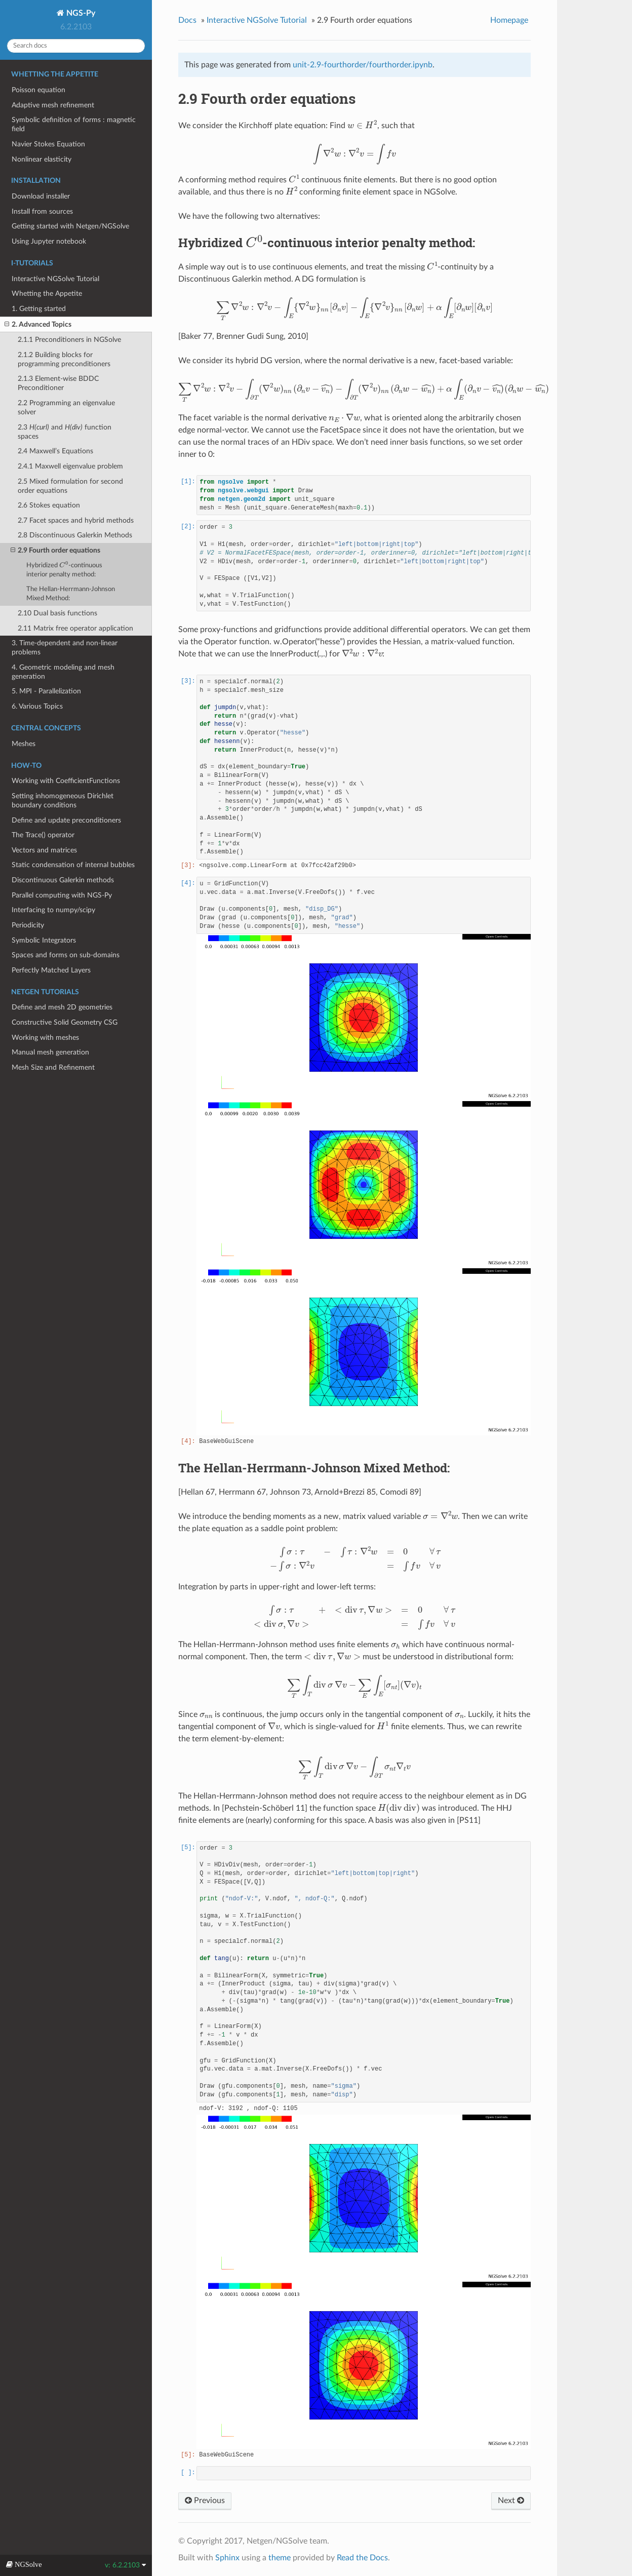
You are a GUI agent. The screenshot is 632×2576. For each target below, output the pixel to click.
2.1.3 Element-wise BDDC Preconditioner (58, 383)
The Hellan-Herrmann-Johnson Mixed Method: (70, 594)
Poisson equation (38, 90)
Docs (187, 20)
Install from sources (42, 211)
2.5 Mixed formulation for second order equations (70, 486)
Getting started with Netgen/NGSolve (70, 226)
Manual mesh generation (50, 1052)
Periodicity (28, 925)
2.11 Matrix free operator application (75, 628)
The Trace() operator (43, 835)
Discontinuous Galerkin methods (63, 880)
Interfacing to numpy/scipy (53, 910)
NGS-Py (79, 13)
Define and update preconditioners (66, 820)
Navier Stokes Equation (48, 144)
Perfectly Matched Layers (51, 970)
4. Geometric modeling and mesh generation (63, 671)
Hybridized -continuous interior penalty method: (64, 569)
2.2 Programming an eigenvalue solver (66, 407)
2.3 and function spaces (64, 431)
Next (511, 2500)
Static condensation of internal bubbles (73, 865)
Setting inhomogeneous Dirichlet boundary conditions (62, 800)
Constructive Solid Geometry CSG (64, 1022)
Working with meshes (45, 1037)
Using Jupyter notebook (49, 241)
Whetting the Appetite (47, 293)
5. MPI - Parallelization (46, 691)
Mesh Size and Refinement (53, 1067)
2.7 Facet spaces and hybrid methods (76, 520)
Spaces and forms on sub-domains (66, 955)
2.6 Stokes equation (49, 505)
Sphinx (227, 2558)
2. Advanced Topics (38, 324)
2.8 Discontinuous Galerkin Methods (75, 535)
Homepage (509, 20)
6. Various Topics (37, 706)
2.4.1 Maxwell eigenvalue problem (70, 466)
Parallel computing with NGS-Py (62, 895)
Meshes (23, 744)
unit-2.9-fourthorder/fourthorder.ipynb (362, 65)
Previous (205, 2500)
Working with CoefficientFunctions (66, 781)
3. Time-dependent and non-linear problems (64, 647)
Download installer (41, 196)
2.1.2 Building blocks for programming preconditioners (64, 359)
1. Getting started (39, 309)
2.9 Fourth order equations (55, 550)
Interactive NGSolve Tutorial (55, 279)
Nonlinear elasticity (41, 159)
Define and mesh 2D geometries (62, 1007)
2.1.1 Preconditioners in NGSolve (69, 339)
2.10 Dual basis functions (57, 613)
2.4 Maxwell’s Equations (55, 451)
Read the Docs (362, 2558)
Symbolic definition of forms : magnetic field (74, 124)
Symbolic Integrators (44, 940)
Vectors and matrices (44, 850)
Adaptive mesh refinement (53, 105)
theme (279, 2558)
